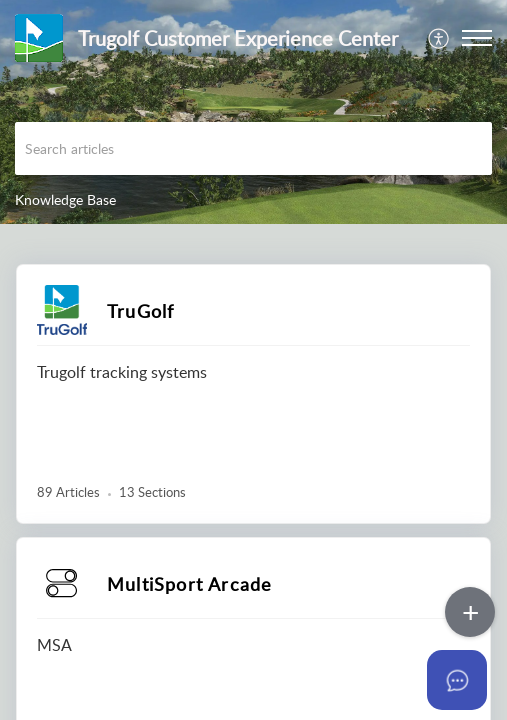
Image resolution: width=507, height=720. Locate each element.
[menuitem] (439, 38)
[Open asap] (467, 680)
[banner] (253, 112)
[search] (253, 148)
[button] (477, 38)
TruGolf (140, 311)
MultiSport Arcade (189, 584)
